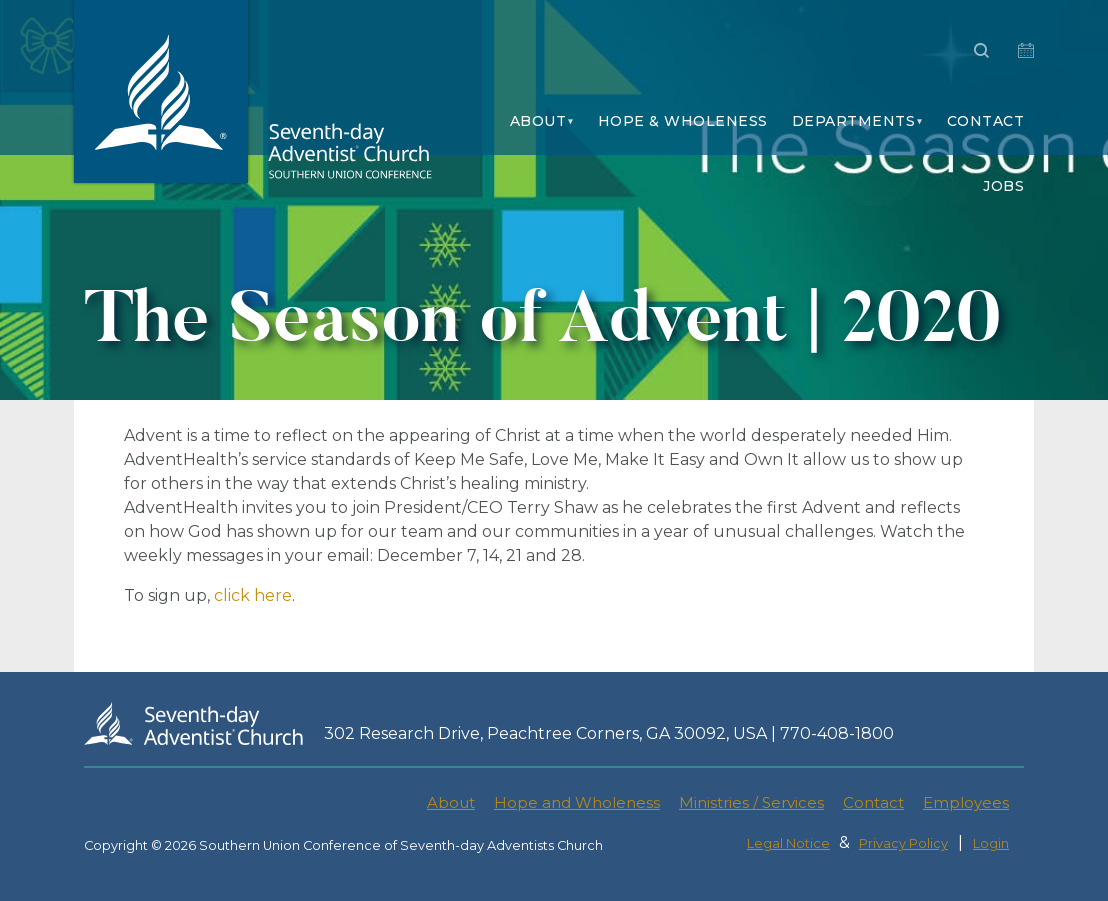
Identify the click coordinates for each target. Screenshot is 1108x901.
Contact (986, 121)
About (538, 121)
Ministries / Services (751, 802)
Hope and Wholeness (577, 802)
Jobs (1003, 186)
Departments (854, 121)
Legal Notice (788, 843)
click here (253, 595)
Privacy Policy (903, 843)
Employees (966, 802)
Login (991, 843)
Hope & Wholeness (683, 121)
